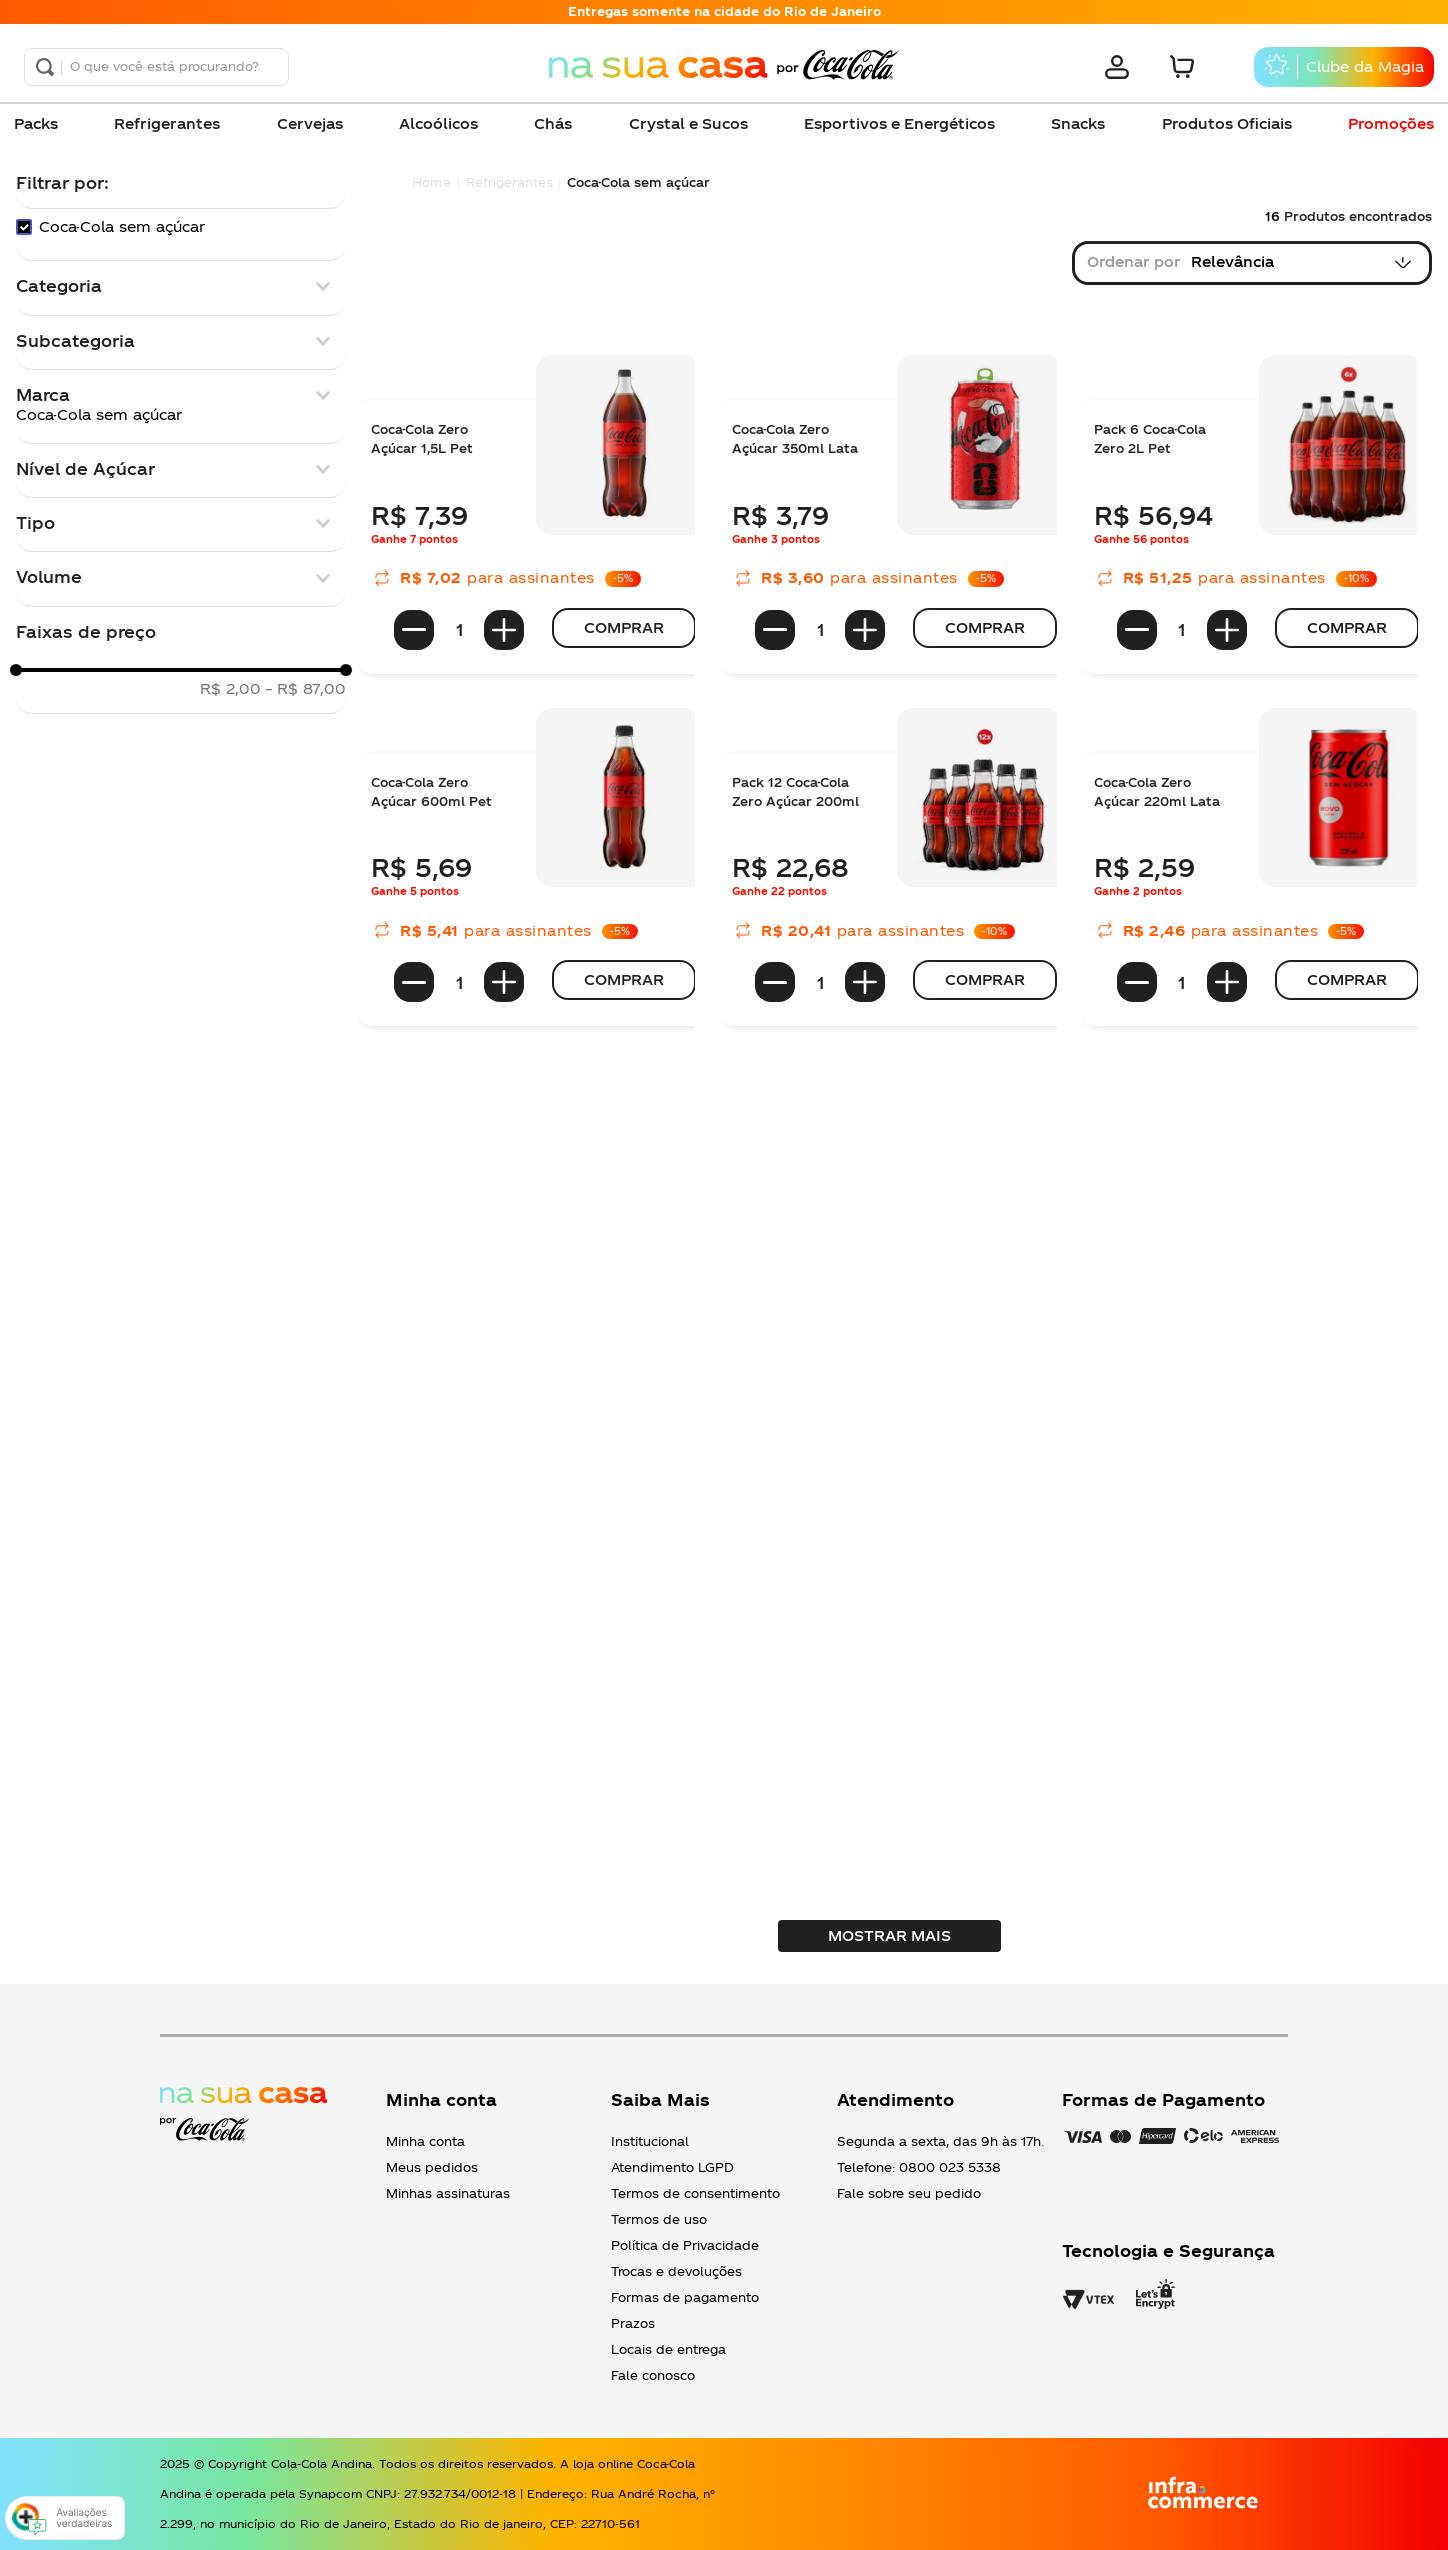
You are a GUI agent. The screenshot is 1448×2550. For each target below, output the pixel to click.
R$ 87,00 (305, 689)
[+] (504, 630)
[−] (414, 630)
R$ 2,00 (230, 689)
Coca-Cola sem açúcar (122, 226)
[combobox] (156, 67)
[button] (181, 286)
